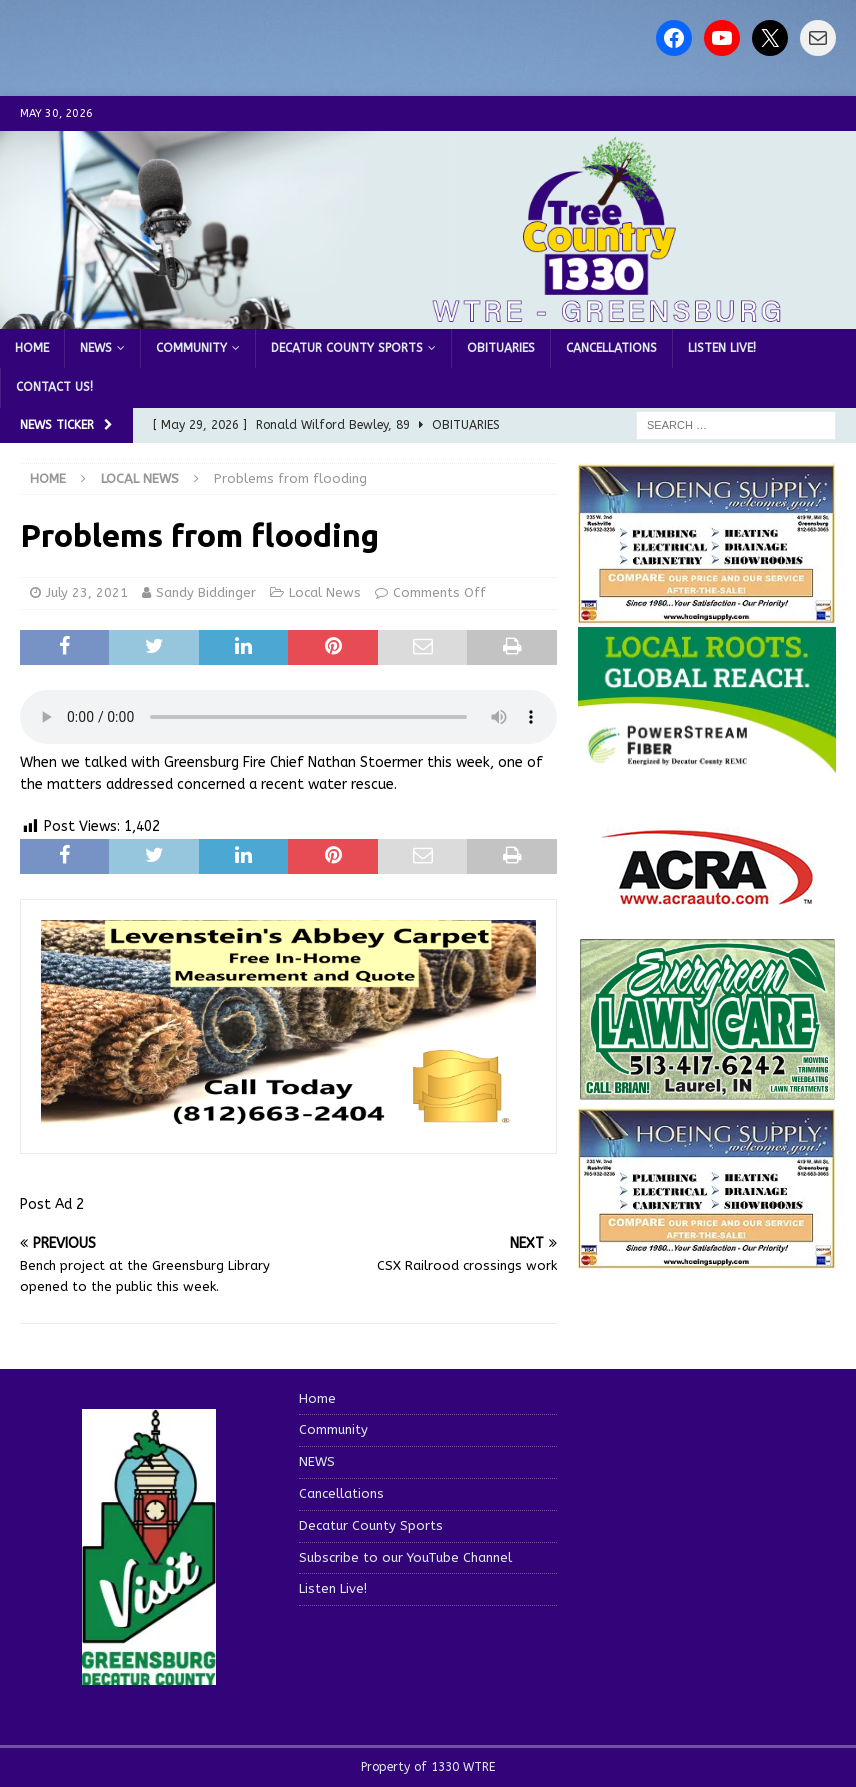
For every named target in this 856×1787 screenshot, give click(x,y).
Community (191, 348)
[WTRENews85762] (707, 1257)
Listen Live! (722, 348)
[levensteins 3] (288, 1121)
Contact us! (54, 387)
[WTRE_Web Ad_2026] (707, 763)
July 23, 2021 (87, 592)
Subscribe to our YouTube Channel (405, 1557)
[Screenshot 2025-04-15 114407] (707, 1090)
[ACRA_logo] (707, 895)
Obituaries (501, 348)
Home (32, 348)
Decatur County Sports (347, 348)
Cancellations (611, 348)
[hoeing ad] (707, 613)
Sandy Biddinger (206, 592)
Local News (325, 592)
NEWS (96, 348)
